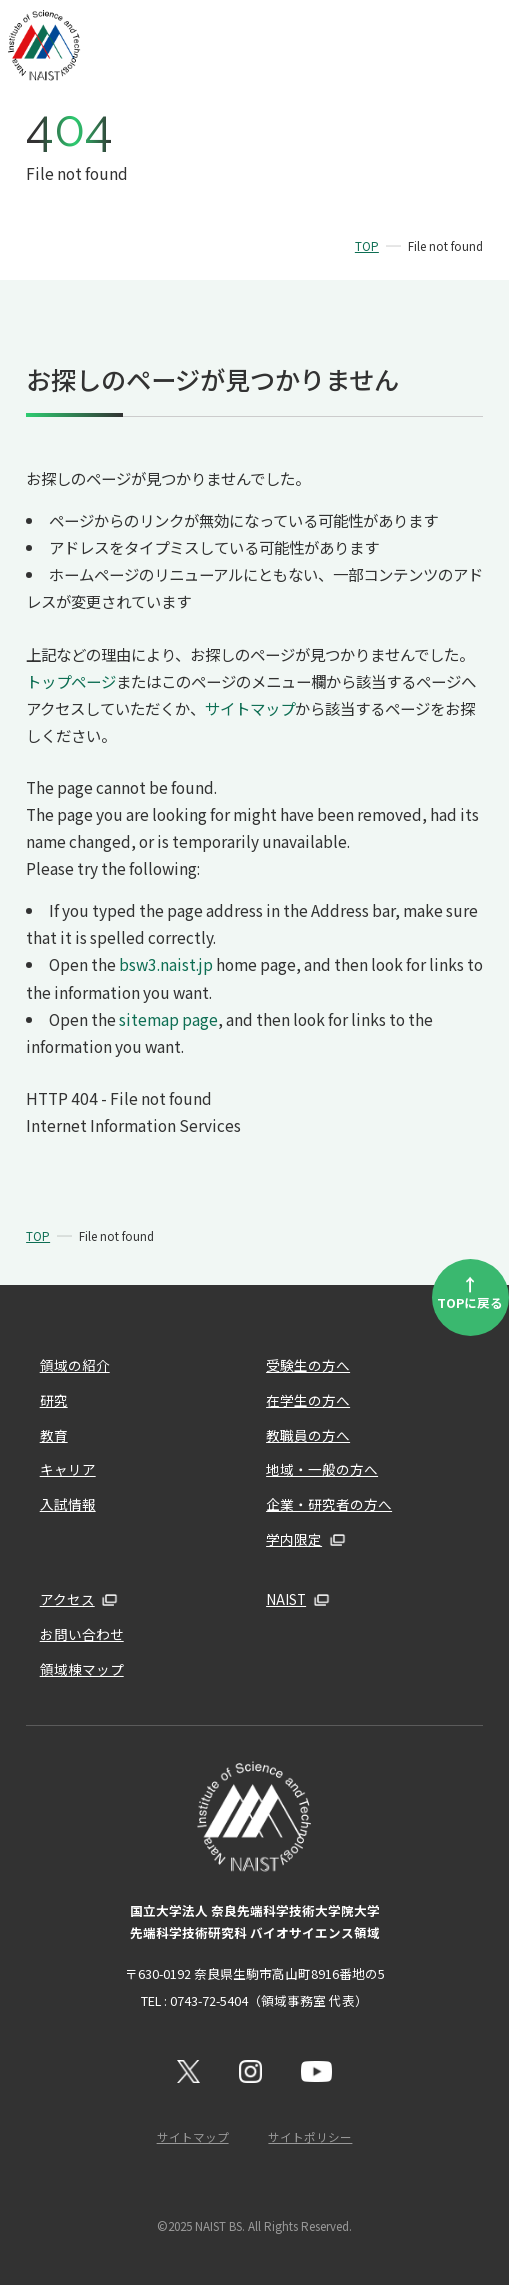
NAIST (286, 1599)
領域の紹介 (75, 1365)
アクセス (67, 1599)
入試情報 (68, 1504)
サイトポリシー (310, 2137)
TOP (367, 246)
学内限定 (294, 1539)
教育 (54, 1435)
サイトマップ (250, 708)
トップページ (71, 681)
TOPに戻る (470, 1291)
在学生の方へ (308, 1400)
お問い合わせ (82, 1634)
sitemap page (168, 1019)
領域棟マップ (82, 1669)
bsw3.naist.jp (166, 964)
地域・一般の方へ (322, 1469)
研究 (54, 1400)
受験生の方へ (308, 1365)
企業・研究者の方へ (329, 1504)
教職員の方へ (308, 1435)
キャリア (68, 1469)
